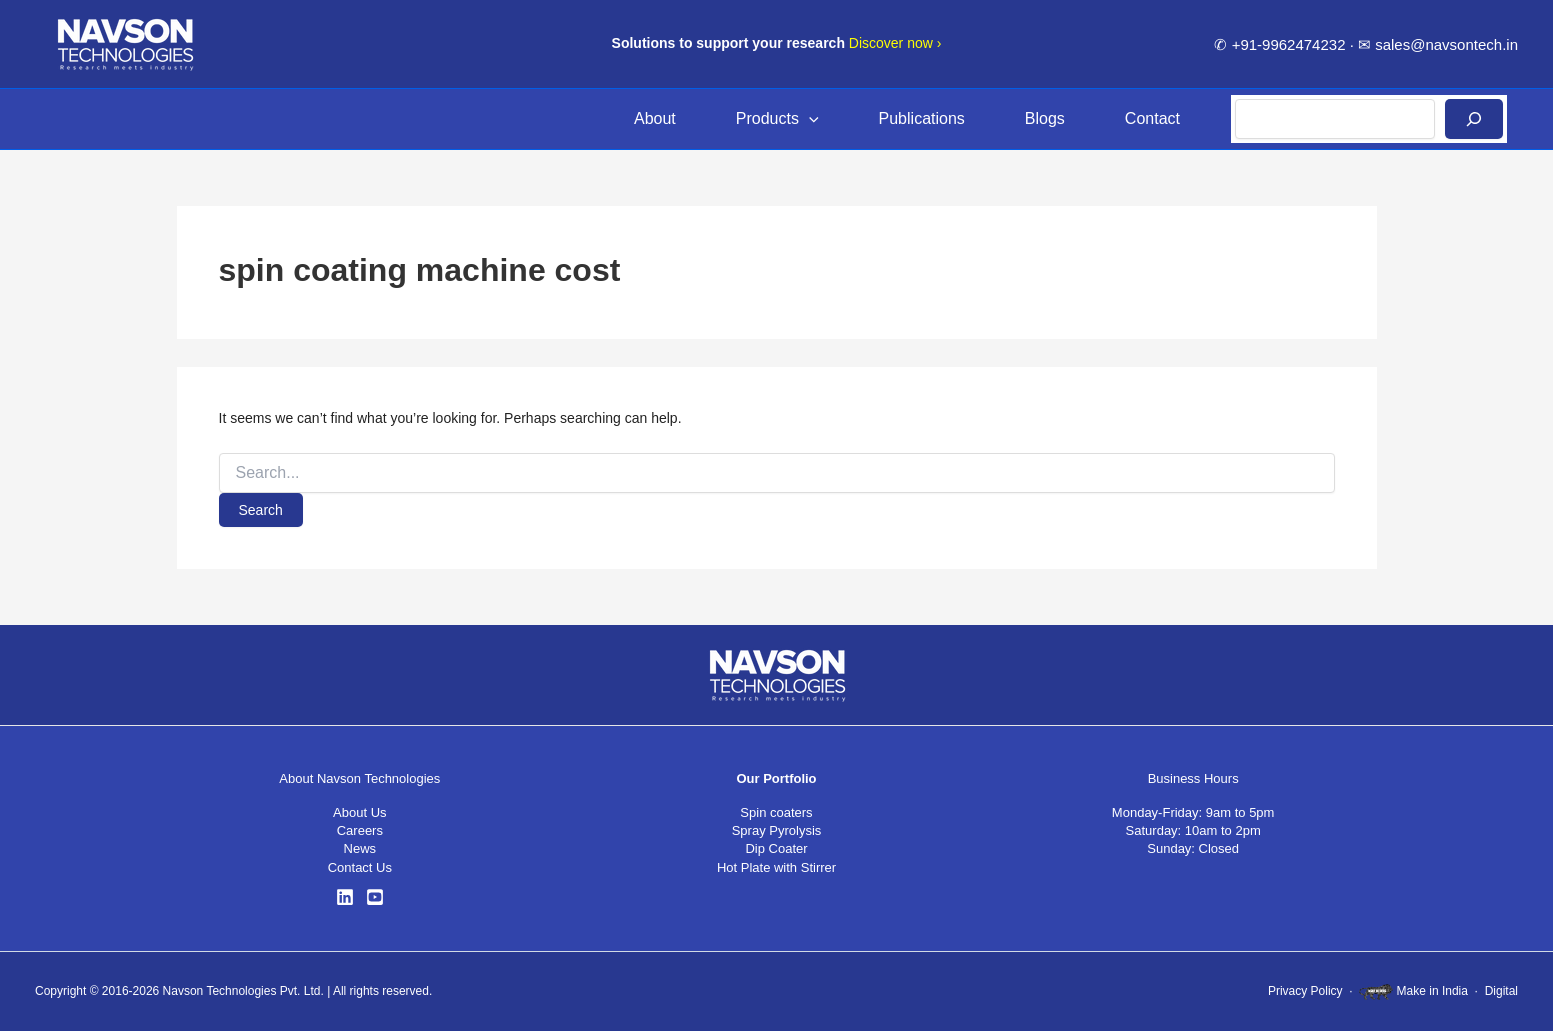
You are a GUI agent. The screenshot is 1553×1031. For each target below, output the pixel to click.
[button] (809, 119)
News (360, 848)
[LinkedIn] (345, 897)
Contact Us (360, 867)
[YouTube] (375, 897)
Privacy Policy (1305, 991)
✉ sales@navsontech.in (1438, 44)
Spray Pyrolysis (777, 830)
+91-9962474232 (1289, 44)
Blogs (1045, 118)
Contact (1152, 118)
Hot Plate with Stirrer (776, 867)
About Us (359, 812)
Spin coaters (776, 812)
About (655, 118)
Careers (360, 830)
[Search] (1474, 119)
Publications (922, 118)
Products (777, 119)
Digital (1501, 991)
